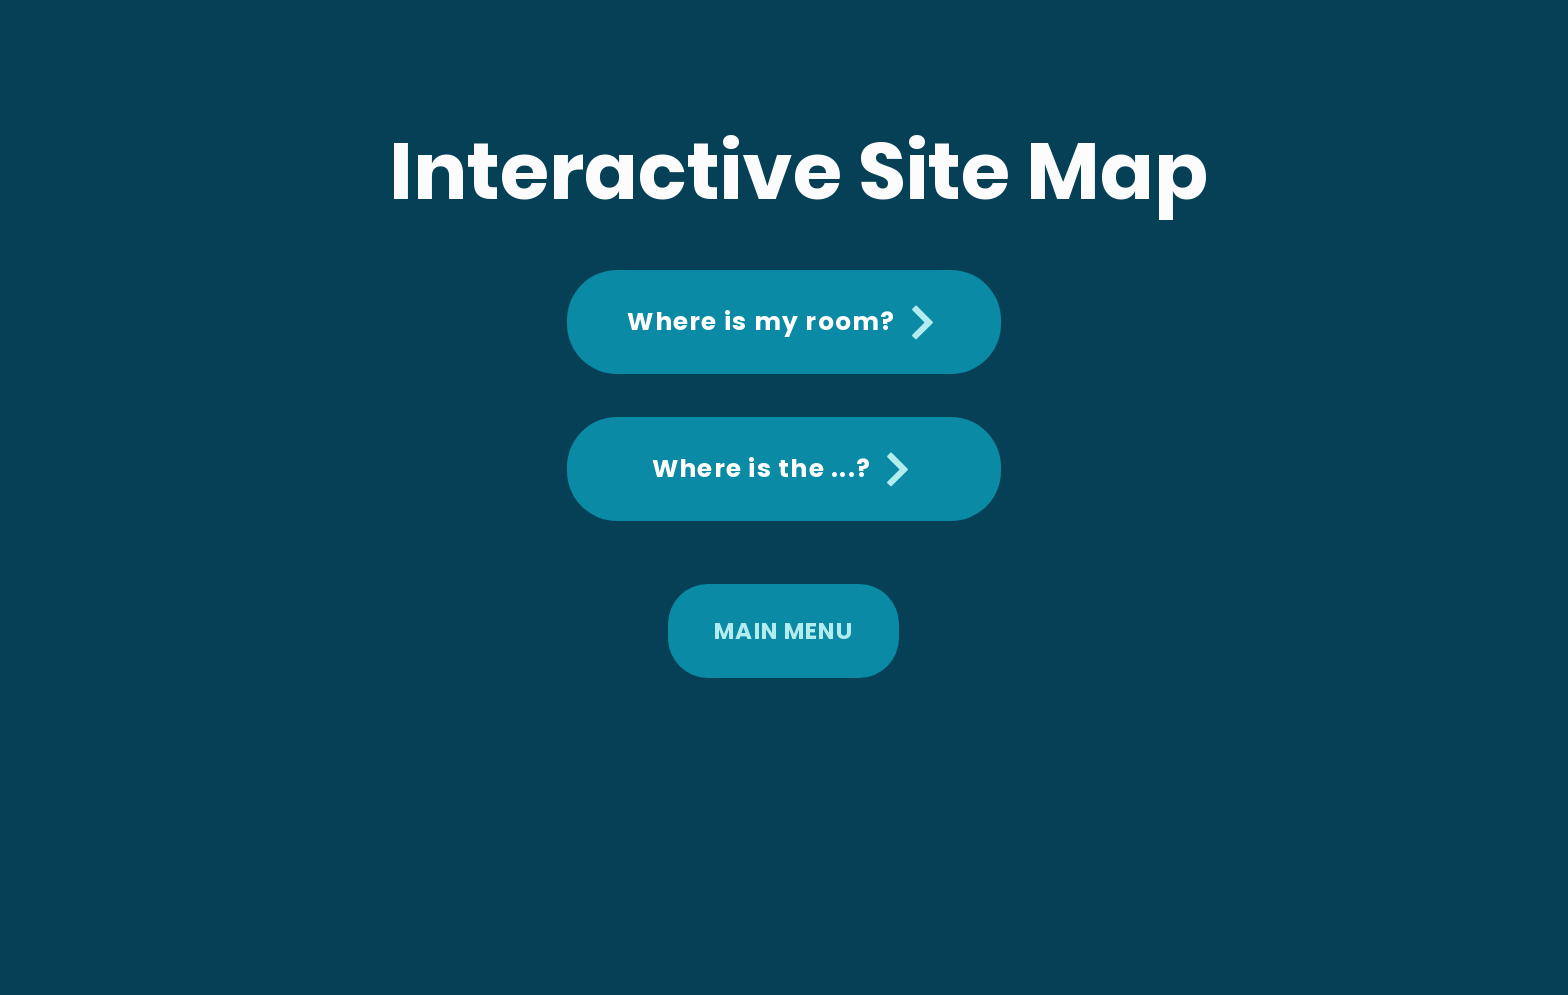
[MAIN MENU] (783, 631)
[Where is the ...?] (784, 469)
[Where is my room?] (784, 322)
